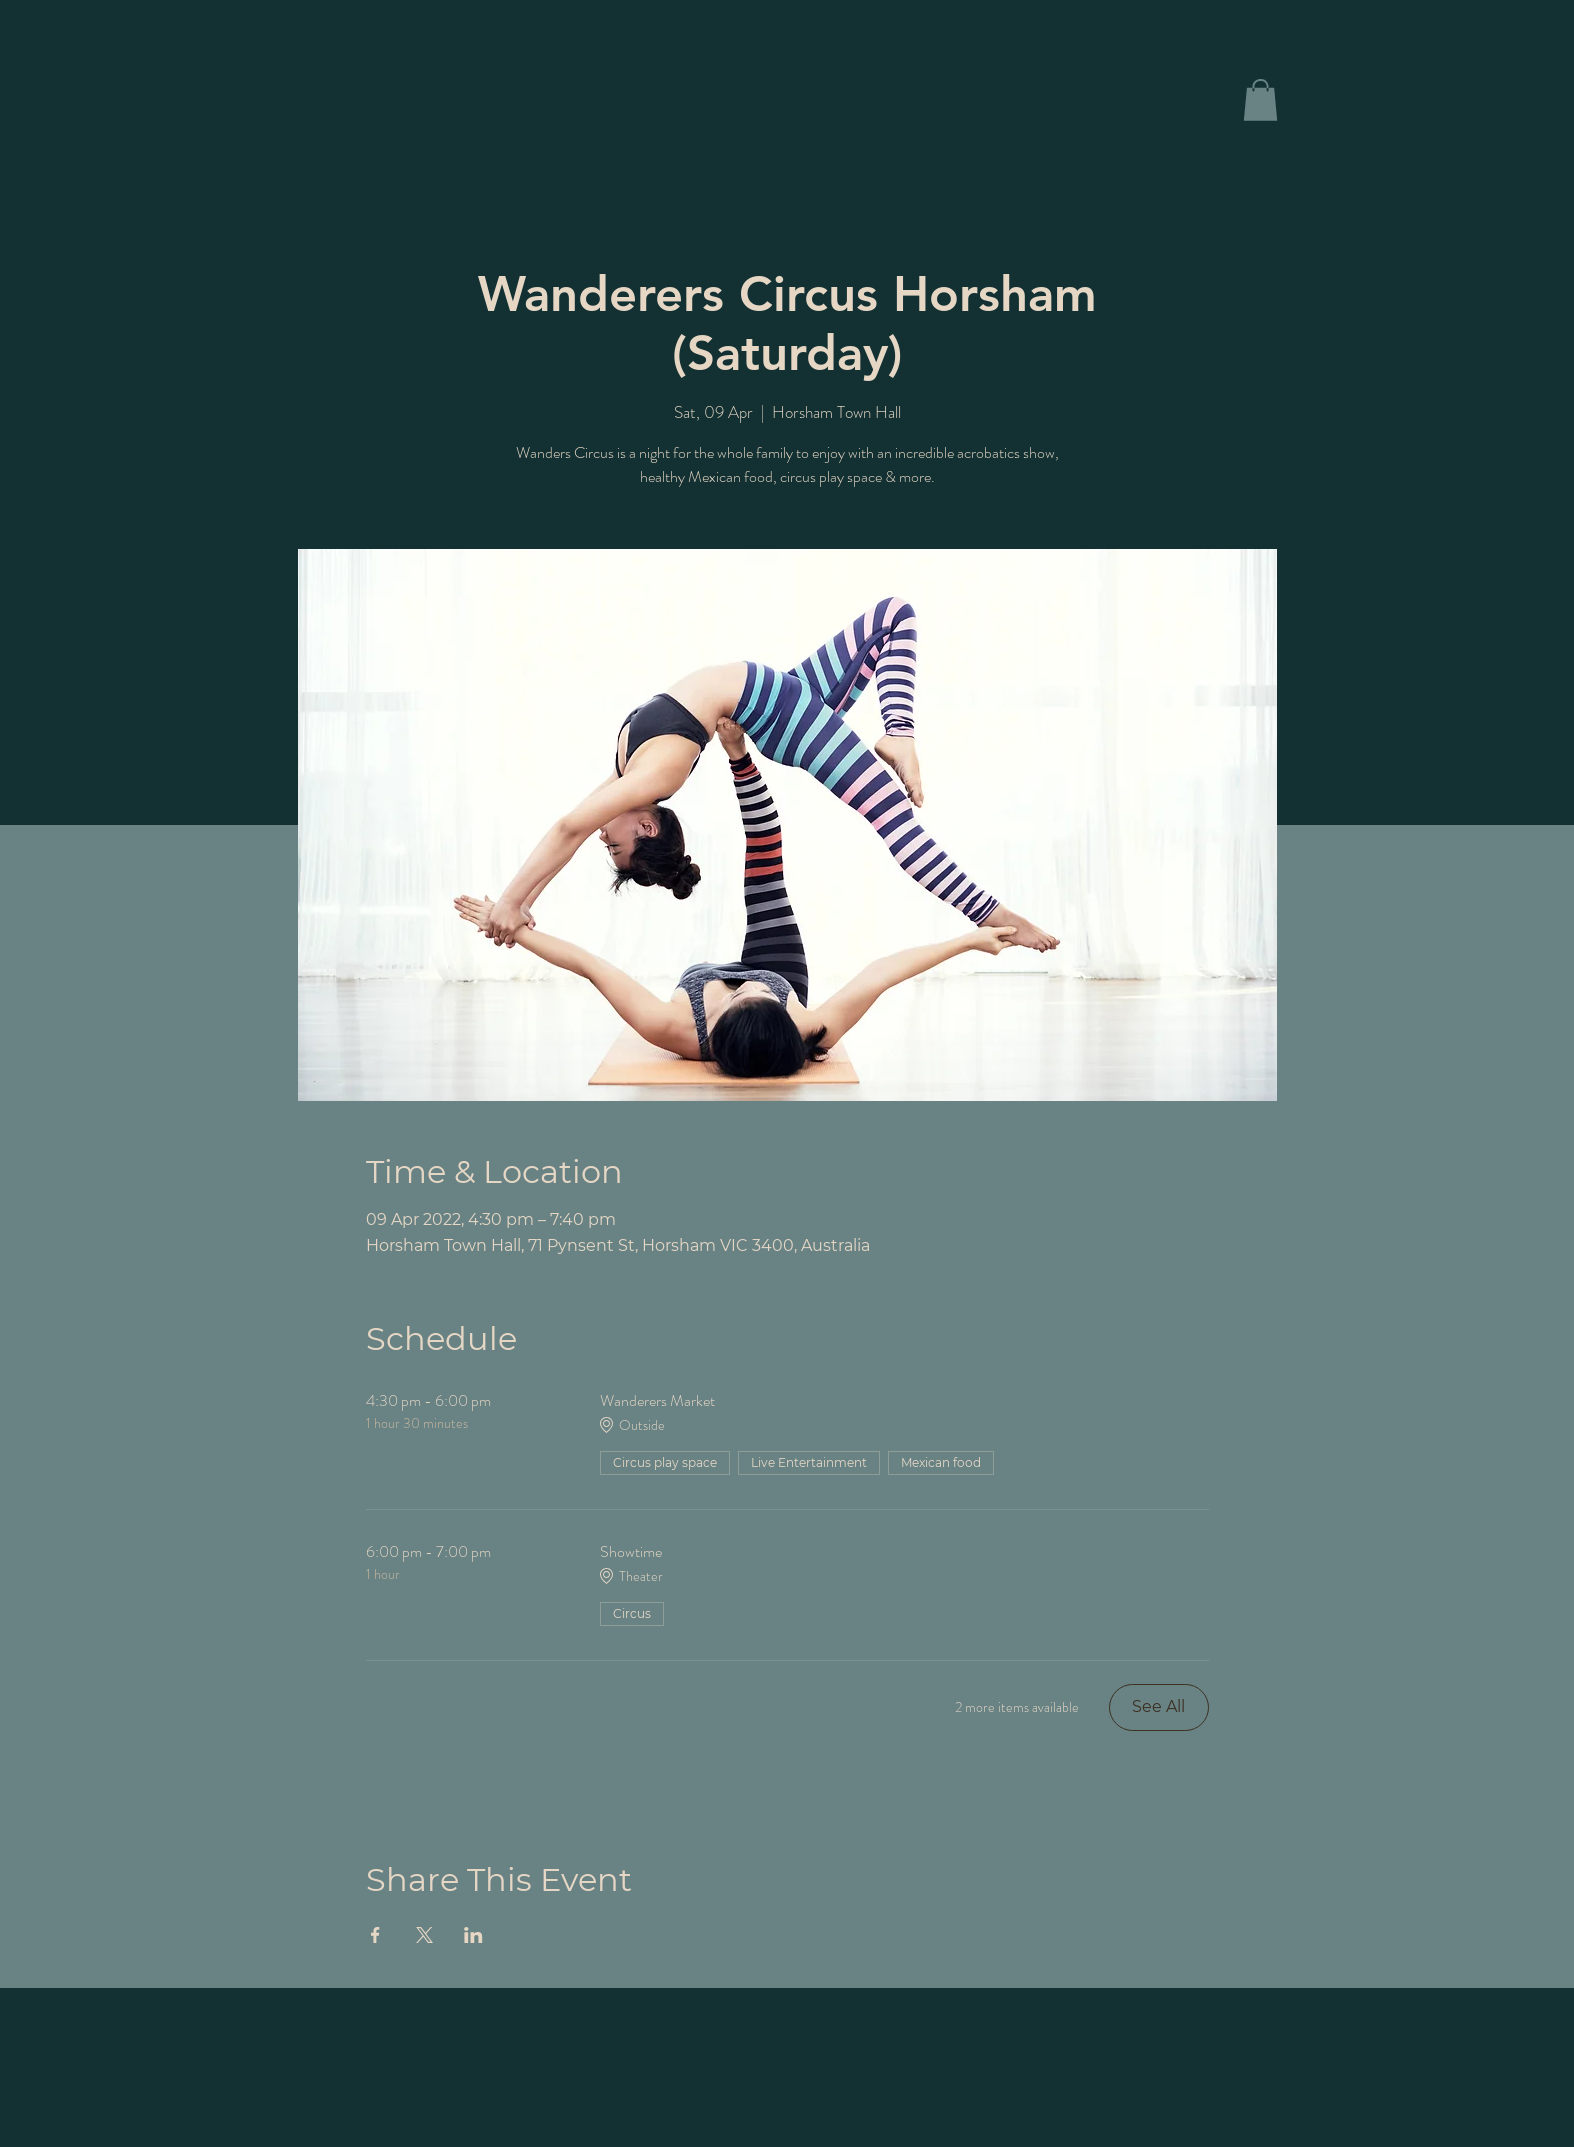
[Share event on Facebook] (375, 1935)
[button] (1260, 100)
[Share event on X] (424, 1935)
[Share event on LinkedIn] (473, 1935)
